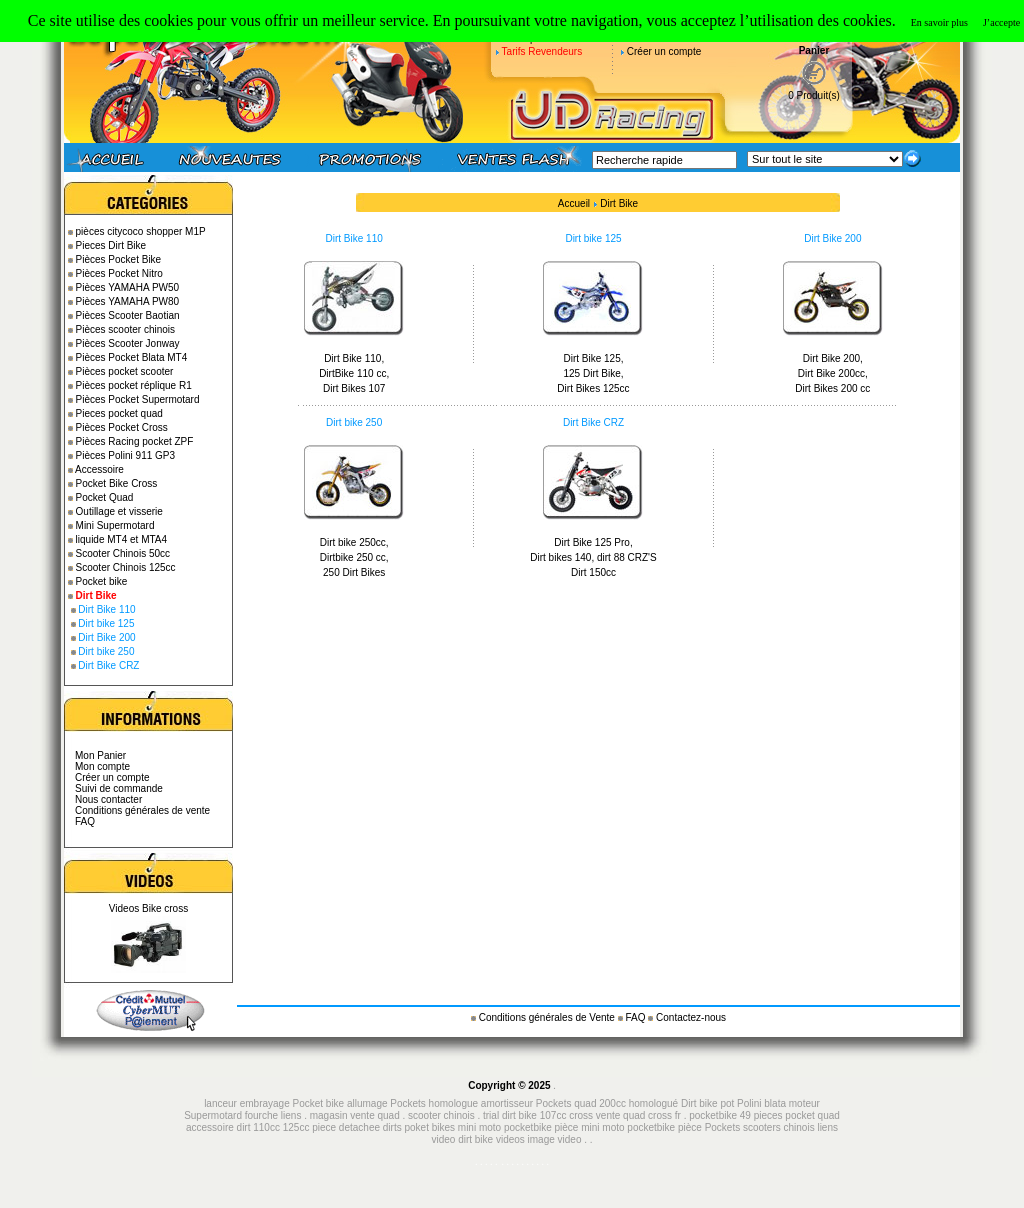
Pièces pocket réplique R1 (134, 385)
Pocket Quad (105, 497)
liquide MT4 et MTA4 (122, 539)
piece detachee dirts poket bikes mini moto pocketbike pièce (446, 1127)
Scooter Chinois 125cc (126, 567)
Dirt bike (699, 1103)
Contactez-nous (691, 1017)
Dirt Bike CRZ (108, 665)
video (570, 1139)
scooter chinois (441, 1115)
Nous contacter (108, 799)
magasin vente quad (355, 1115)
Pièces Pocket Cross (122, 427)
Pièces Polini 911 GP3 (126, 455)
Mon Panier (100, 755)
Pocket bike (102, 581)
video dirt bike (462, 1139)
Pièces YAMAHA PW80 (128, 301)
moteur (804, 1103)
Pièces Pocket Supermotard (138, 399)
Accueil (574, 203)
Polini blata (761, 1103)
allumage (367, 1103)
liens (291, 1115)
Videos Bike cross (148, 908)
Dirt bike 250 (106, 651)
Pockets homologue (434, 1103)
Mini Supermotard (115, 525)
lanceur (220, 1103)
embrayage (265, 1103)
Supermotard (213, 1115)
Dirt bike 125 (106, 623)
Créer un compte (664, 51)
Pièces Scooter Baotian (128, 315)
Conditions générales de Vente (548, 1017)
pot (727, 1103)
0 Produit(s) (814, 95)
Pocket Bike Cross (117, 483)
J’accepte (1001, 22)
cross (582, 1115)
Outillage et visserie (119, 511)
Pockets (723, 1127)
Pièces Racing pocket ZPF (135, 441)
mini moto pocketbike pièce (642, 1127)
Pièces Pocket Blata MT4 (132, 357)
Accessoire (99, 469)
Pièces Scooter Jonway (128, 343)
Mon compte (102, 766)
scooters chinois (779, 1127)
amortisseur (507, 1103)
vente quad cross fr (638, 1115)
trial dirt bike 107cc (526, 1115)
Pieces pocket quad (119, 413)
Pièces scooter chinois (126, 329)
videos (510, 1139)
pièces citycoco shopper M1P (141, 231)
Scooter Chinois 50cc (123, 553)
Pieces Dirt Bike (111, 245)
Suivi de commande (119, 788)
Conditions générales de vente (142, 810)
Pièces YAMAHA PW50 (128, 287)
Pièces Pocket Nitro (119, 273)
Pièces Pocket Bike (119, 259)
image (541, 1139)
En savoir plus (939, 22)
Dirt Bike (619, 203)
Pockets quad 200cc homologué (608, 1103)
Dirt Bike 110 (106, 609)
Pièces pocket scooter (125, 371)
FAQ (85, 821)
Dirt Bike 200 (106, 637)
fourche (261, 1115)
